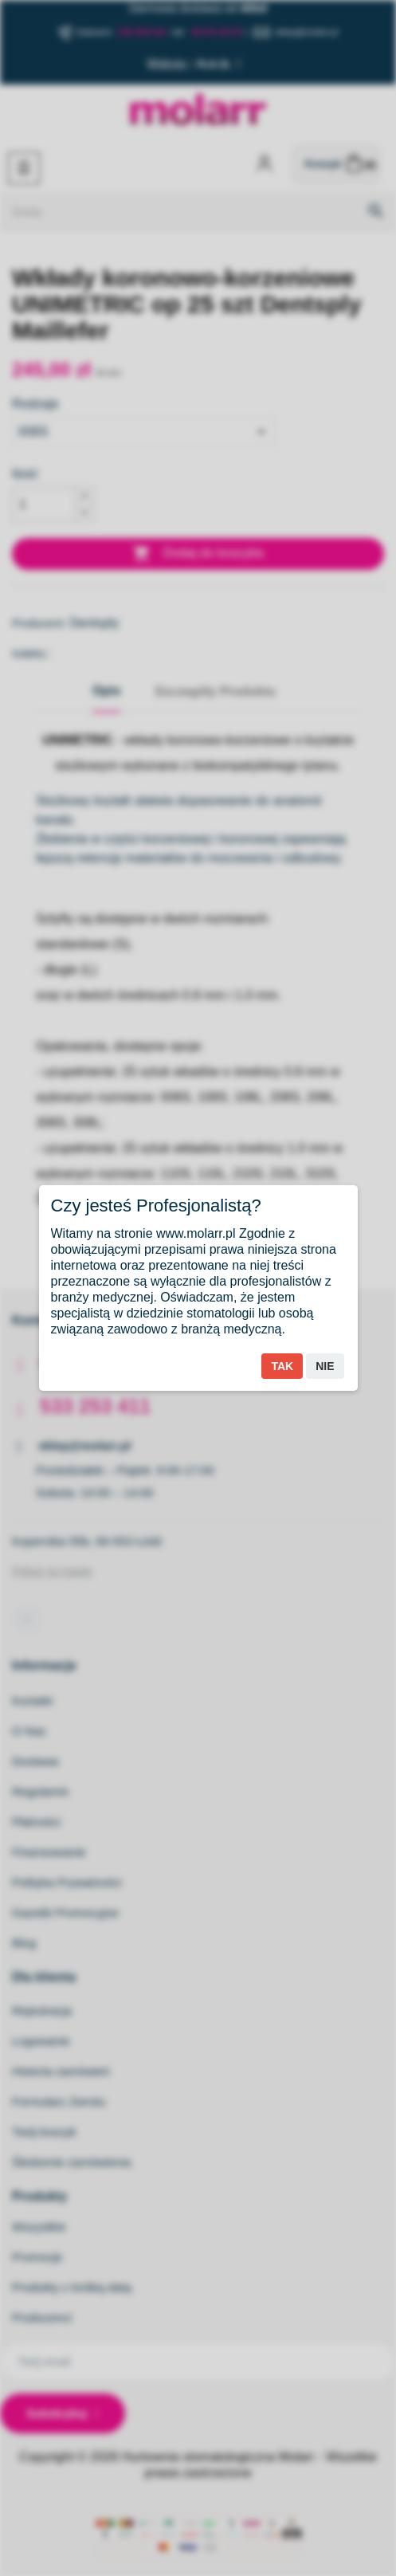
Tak (282, 1366)
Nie (325, 1366)
